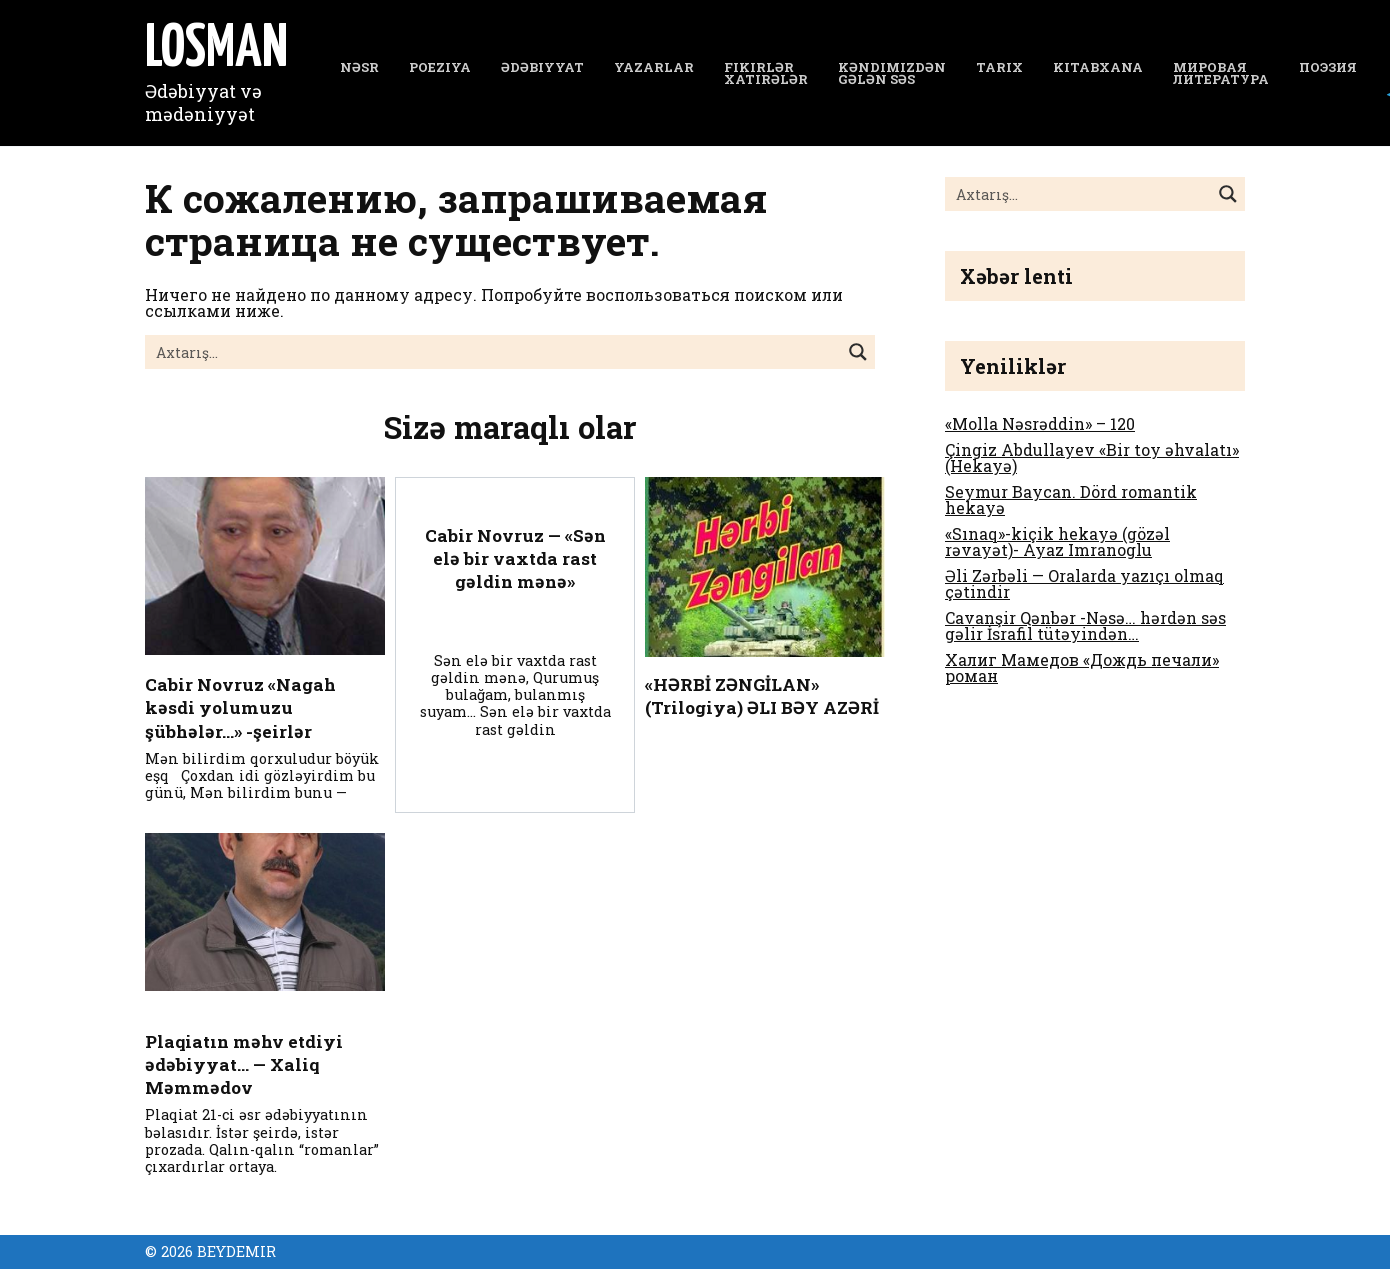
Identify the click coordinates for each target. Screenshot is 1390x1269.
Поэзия (1328, 67)
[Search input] (494, 352)
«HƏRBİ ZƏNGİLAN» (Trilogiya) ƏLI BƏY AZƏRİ (763, 697)
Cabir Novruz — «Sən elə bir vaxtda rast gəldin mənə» (515, 559)
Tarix (999, 67)
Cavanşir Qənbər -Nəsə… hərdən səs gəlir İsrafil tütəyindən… (1085, 625)
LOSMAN (216, 50)
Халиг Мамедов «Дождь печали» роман (1082, 667)
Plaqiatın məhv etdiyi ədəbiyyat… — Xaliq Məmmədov (245, 1069)
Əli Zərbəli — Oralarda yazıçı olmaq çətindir (1084, 583)
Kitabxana (1098, 67)
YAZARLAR (654, 67)
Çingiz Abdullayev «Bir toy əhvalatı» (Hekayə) (1092, 457)
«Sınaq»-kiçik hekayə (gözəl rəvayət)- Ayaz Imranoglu (1057, 541)
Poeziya (440, 67)
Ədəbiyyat (542, 67)
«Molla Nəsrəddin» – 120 (1040, 423)
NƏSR (359, 67)
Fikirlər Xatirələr (766, 73)
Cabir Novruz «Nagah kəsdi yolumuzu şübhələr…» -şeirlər (242, 709)
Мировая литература (1221, 73)
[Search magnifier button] (858, 352)
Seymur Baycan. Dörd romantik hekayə (1071, 499)
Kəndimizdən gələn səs (892, 73)
